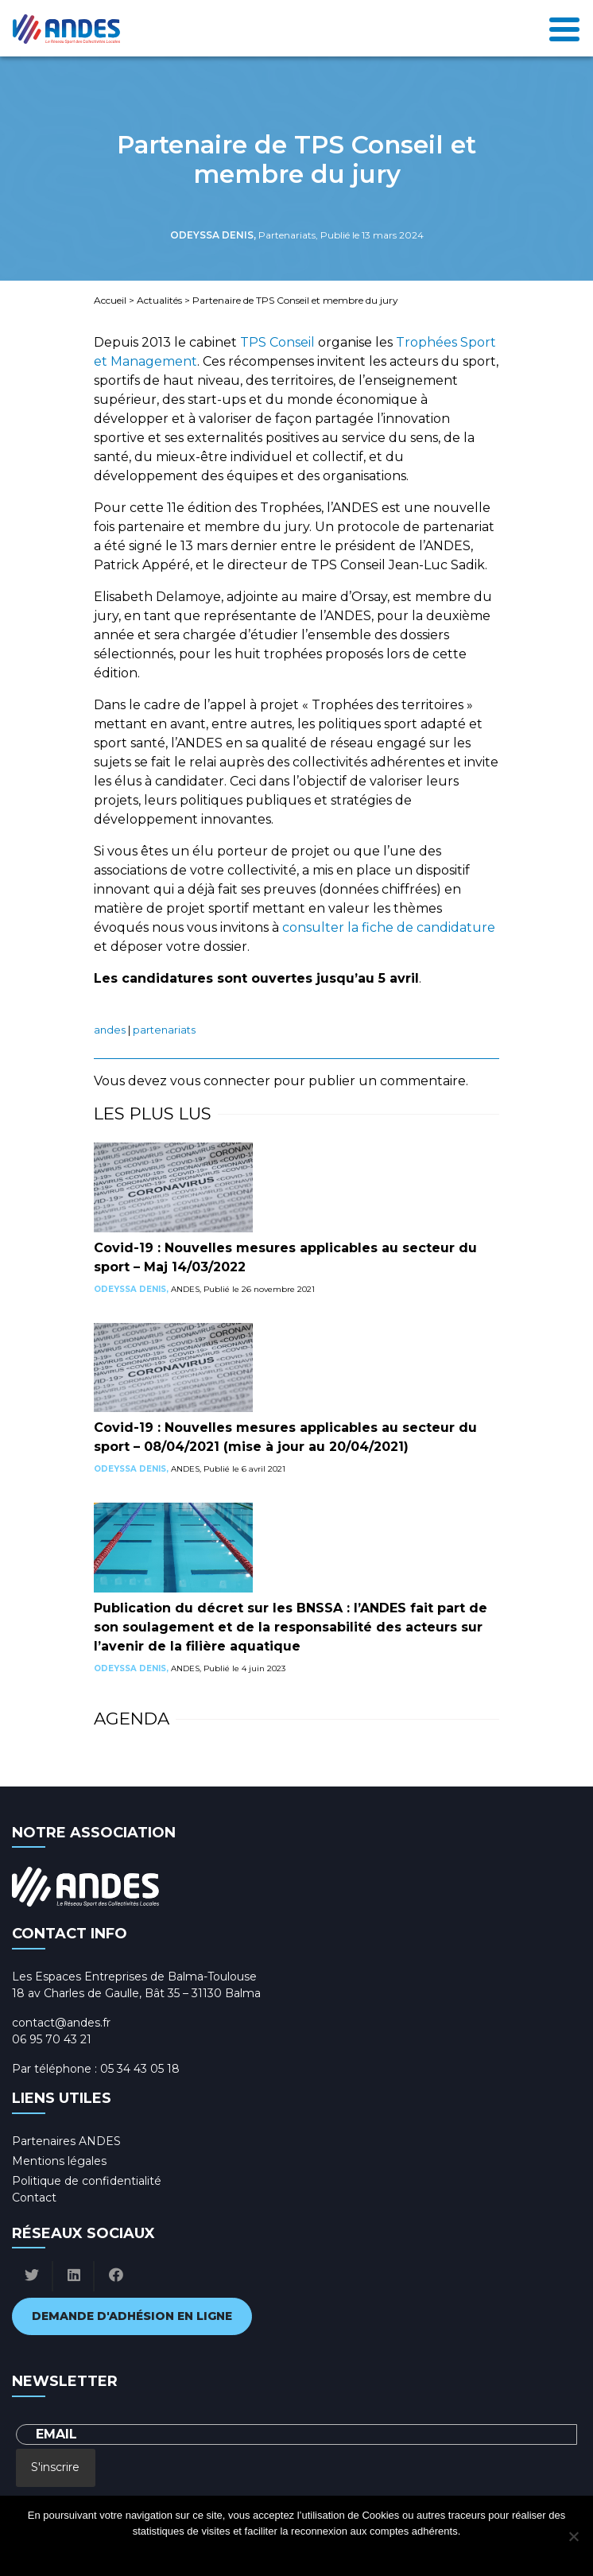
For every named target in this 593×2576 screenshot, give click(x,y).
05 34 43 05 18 (140, 2069)
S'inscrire (55, 2467)
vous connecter (220, 1080)
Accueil (110, 300)
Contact (34, 2197)
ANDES (110, 1030)
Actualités (159, 300)
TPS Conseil (277, 342)
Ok (232, 2552)
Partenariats (164, 1030)
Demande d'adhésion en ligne (132, 2316)
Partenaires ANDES (66, 2141)
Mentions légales (59, 2161)
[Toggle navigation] (564, 27)
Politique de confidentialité (86, 2181)
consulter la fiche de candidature (388, 927)
